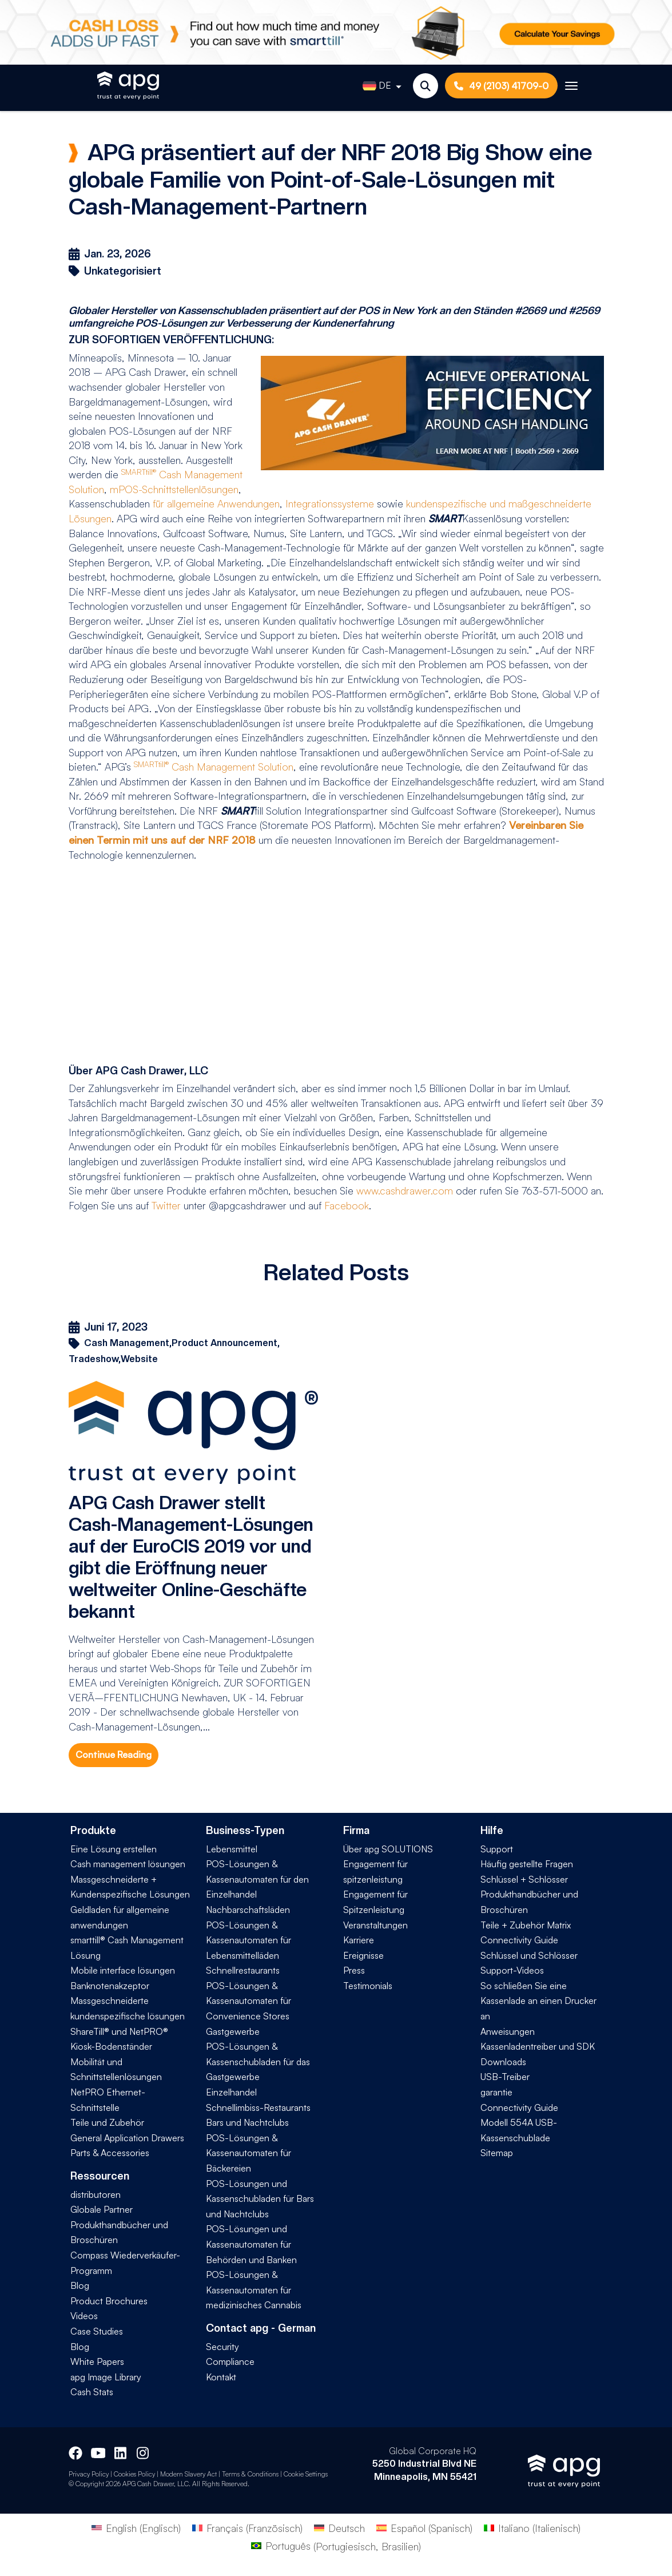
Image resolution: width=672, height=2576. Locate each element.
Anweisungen (507, 2031)
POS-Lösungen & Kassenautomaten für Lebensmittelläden (248, 1940)
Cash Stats (91, 2392)
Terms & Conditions (250, 2474)
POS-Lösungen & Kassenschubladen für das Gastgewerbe (258, 2061)
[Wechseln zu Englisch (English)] (136, 2527)
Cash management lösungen (127, 1864)
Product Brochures (109, 2301)
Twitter (166, 1205)
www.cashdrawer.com (404, 1190)
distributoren (95, 2194)
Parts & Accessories (109, 2152)
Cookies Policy (134, 2474)
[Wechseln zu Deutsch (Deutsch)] (339, 2527)
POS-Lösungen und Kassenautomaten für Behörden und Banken (251, 2244)
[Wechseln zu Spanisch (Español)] (424, 2527)
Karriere (358, 1940)
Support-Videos (512, 1970)
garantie (496, 2092)
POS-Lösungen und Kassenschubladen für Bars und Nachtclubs (260, 2199)
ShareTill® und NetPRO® (119, 2031)
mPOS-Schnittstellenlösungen (174, 489)
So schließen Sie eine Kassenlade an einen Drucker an (538, 2001)
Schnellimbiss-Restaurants (258, 2107)
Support (496, 1849)
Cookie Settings (306, 2474)
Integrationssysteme (329, 503)
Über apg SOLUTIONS (388, 1849)
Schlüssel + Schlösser (524, 1879)
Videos (84, 2315)
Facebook (346, 1205)
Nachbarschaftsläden (248, 1909)
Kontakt (221, 2377)
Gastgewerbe (233, 2031)
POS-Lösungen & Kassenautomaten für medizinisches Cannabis (253, 2290)
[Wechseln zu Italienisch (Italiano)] (532, 2527)
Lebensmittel (231, 1849)
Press (354, 1970)
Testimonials (367, 1985)
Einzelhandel (231, 2092)
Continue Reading (113, 1754)
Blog (79, 2285)
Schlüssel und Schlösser (529, 1955)
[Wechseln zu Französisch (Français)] (247, 2527)
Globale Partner (101, 2209)
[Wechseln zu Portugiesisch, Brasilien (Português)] (336, 2546)
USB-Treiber (505, 2076)
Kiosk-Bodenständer (111, 2046)
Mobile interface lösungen (122, 1970)
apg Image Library (105, 2377)
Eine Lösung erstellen (113, 1849)
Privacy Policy (89, 2474)
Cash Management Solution (213, 766)
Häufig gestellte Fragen (526, 1864)
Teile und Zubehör (107, 2122)
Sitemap (496, 2152)
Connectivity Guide (519, 1940)
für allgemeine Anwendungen (216, 503)
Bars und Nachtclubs (247, 2122)
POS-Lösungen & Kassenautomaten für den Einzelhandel (257, 1879)
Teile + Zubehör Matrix (525, 1925)
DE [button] (377, 86)
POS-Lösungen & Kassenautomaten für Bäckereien (248, 2153)
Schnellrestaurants (243, 1970)
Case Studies (96, 2331)
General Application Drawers (127, 2138)
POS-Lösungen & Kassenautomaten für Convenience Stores (248, 2001)
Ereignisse (363, 1955)
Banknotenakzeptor (109, 1985)
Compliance (230, 2361)
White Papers (97, 2361)
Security (222, 2346)
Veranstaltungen (375, 1925)
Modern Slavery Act (188, 2474)
